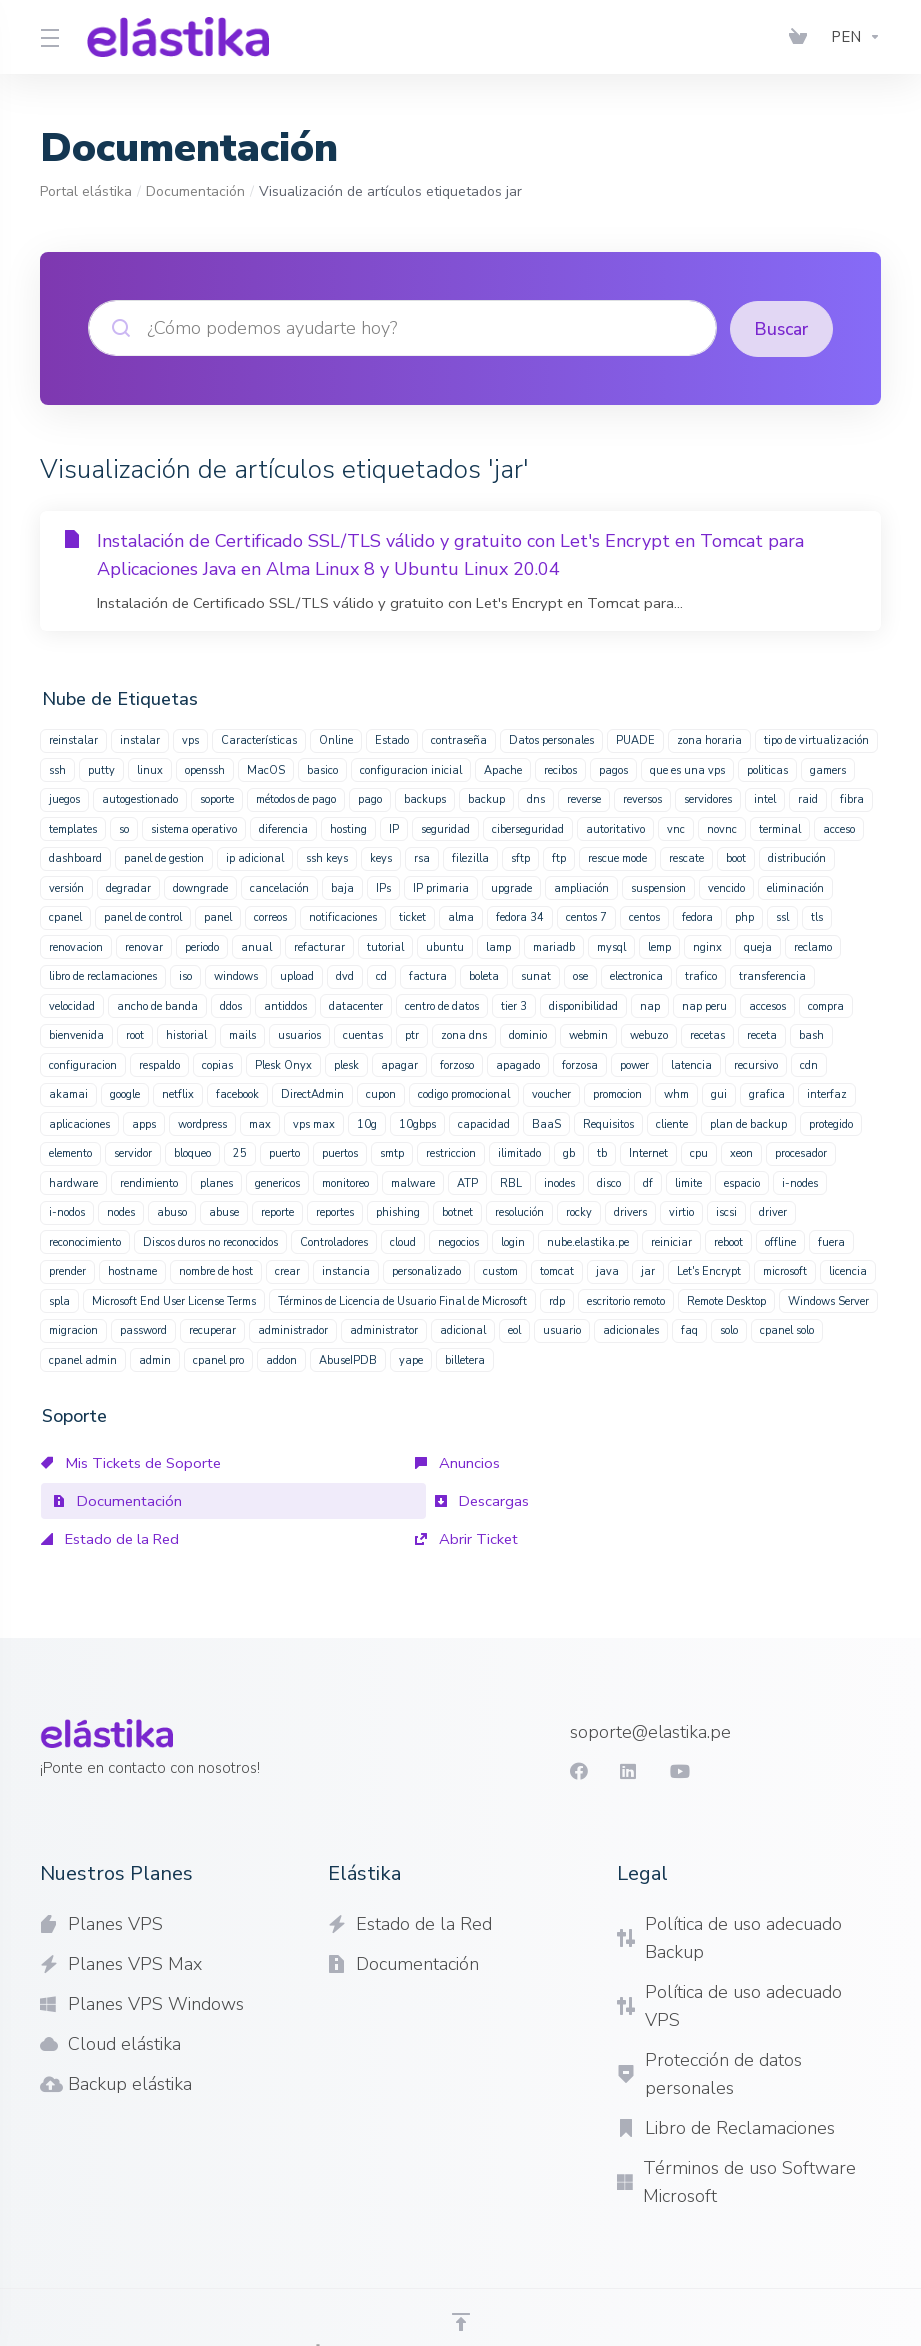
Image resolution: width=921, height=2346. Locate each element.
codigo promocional (464, 1093)
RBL (511, 1182)
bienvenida (76, 1034)
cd (381, 975)
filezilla (470, 857)
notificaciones (343, 916)
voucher (551, 1093)
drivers (630, 1211)
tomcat (557, 1270)
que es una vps (687, 769)
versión (66, 887)
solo (729, 1329)
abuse (224, 1211)
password (143, 1329)
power (634, 1064)
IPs (383, 887)
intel (765, 798)
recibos (560, 769)
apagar (399, 1064)
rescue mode (617, 857)
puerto (284, 1152)
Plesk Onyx (283, 1064)
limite (688, 1182)
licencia (848, 1270)
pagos (613, 769)
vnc (676, 828)
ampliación (581, 887)
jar (648, 1270)
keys (381, 857)
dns (536, 798)
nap (650, 1005)
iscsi (726, 1211)
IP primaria (441, 887)
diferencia (283, 828)
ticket (412, 916)
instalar (140, 739)
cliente (672, 1123)
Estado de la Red (383, 1500)
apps (144, 1123)
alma (461, 916)
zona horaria (709, 739)
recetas (707, 1034)
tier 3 (514, 1005)
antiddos (285, 1005)
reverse (584, 798)
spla (59, 1300)
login (513, 1241)
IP (394, 828)
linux (150, 769)
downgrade (200, 887)
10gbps (417, 1123)
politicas (767, 769)
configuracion (83, 1064)
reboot (728, 1241)
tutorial (385, 946)
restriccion (451, 1152)
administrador (293, 1329)
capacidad (484, 1123)
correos (270, 916)
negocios (458, 1241)
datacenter (356, 1005)
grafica (767, 1093)
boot (736, 857)
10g (367, 1123)
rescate (686, 857)
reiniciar (671, 1241)
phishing (398, 1211)
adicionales (631, 1329)
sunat (536, 975)
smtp (392, 1152)
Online (336, 739)
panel (218, 916)
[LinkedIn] (627, 1732)
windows (236, 975)
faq (689, 1329)
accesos (767, 1005)
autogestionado (140, 798)
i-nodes (800, 1182)
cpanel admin (83, 1359)
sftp (520, 857)
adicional (463, 1329)
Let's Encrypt (709, 1270)
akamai (68, 1093)
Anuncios (354, 1462)
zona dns (464, 1034)
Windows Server (828, 1300)
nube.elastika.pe (588, 1241)
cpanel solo (787, 1329)
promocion (617, 1093)
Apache (503, 769)
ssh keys (327, 857)
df (648, 1182)
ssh (57, 769)
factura (428, 975)
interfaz (827, 1093)
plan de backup (748, 1123)
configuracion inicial (411, 769)
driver (773, 1211)
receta (762, 1034)
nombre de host (216, 1270)
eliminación (795, 887)
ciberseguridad (528, 828)
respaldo (159, 1064)
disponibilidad (583, 1005)
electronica (636, 975)
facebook (237, 1093)
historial (186, 1034)
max (260, 1123)
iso (185, 975)
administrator (384, 1329)
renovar (144, 946)
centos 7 (586, 916)
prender (67, 1270)
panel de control (143, 916)
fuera (831, 1241)
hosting (348, 828)
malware (413, 1182)
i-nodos (67, 1211)
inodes (559, 1182)
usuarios (299, 1034)
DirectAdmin (312, 1093)
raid (808, 798)
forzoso (457, 1064)
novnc (722, 828)
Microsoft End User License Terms (174, 1300)
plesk (346, 1064)
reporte (277, 1211)
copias (217, 1064)
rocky (579, 1211)
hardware (73, 1182)
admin (155, 1359)
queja (758, 946)
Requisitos (608, 1123)
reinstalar (73, 739)
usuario (562, 1329)
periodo (202, 946)
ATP (467, 1182)
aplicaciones (79, 1123)
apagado (518, 1064)
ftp (559, 857)
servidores (708, 798)
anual (256, 946)
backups (425, 798)
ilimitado (519, 1152)
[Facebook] (577, 1732)
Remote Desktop (726, 1300)
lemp (659, 946)
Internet (648, 1152)
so (124, 828)
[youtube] (677, 1732)
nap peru (704, 1005)
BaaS (546, 1123)
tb (602, 1152)
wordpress (202, 1123)
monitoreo (345, 1182)
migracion (73, 1329)
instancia (346, 1270)
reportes (335, 1211)
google (125, 1093)
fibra (852, 798)
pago (370, 798)
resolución (519, 1211)
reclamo (813, 946)
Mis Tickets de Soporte (133, 1462)
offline (780, 1241)
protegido (831, 1123)
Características (259, 739)
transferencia (772, 975)
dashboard (75, 857)
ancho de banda (157, 1005)
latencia (691, 1064)
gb (569, 1152)
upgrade (511, 887)
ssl (782, 916)
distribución (797, 857)
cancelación (279, 887)
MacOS (266, 769)
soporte (217, 798)
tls (817, 916)
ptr (412, 1034)
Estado (392, 739)
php (744, 916)
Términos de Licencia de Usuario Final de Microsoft (402, 1300)
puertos (340, 1152)
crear (287, 1270)
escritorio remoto (626, 1300)
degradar (128, 887)
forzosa (580, 1064)
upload (297, 975)
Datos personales (551, 739)
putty (101, 769)
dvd (345, 975)
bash (811, 1034)
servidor (133, 1152)
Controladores (334, 1241)
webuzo (649, 1034)
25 (240, 1152)
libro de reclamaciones (103, 975)
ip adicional (255, 857)
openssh (205, 769)
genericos (277, 1182)
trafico (701, 975)
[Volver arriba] (461, 2283)
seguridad (445, 828)
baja (342, 887)
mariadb (554, 946)
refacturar (319, 946)
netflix (178, 1093)
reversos (642, 798)
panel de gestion (164, 857)
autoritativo (615, 828)
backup (486, 798)
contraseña (459, 739)
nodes (121, 1211)
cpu (699, 1152)
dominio (528, 1034)
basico (322, 769)
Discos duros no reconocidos (210, 1241)
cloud (403, 1241)
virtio (681, 1211)
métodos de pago (296, 798)
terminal (780, 828)
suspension (658, 887)
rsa (422, 857)
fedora (697, 916)
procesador (801, 1152)
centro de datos (442, 1005)
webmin (588, 1034)
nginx (707, 946)
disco (609, 1182)
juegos (64, 798)
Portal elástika (86, 191)
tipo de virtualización (816, 739)
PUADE (635, 739)
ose (580, 975)
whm (676, 1093)
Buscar (779, 328)
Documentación (195, 191)
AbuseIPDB (348, 1359)
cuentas (363, 1034)
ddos (231, 1005)
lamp (498, 946)
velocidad (72, 1005)
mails (242, 1034)
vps (190, 739)
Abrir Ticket (634, 1500)
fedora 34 (520, 916)
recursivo (756, 1064)
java (607, 1270)
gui (719, 1093)
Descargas (89, 1500)
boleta (484, 975)
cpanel (65, 916)
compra (826, 1005)
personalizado (426, 1270)
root (135, 1034)
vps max (314, 1123)
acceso (839, 828)
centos (644, 916)
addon (281, 1359)
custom (500, 1270)
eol (514, 1329)
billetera (465, 1359)
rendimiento (149, 1182)
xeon (741, 1152)
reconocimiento (85, 1241)
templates (73, 828)
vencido (726, 887)
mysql (611, 946)
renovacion (76, 946)
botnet (457, 1211)
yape (411, 1359)
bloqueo (192, 1152)
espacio (742, 1182)
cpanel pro (218, 1359)
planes (216, 1182)
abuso (172, 1211)
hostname (132, 1270)
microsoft (785, 1270)
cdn (809, 1064)
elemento (70, 1152)
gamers (828, 769)
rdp (557, 1300)
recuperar (212, 1329)
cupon (381, 1093)
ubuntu (445, 946)
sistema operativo (194, 828)
